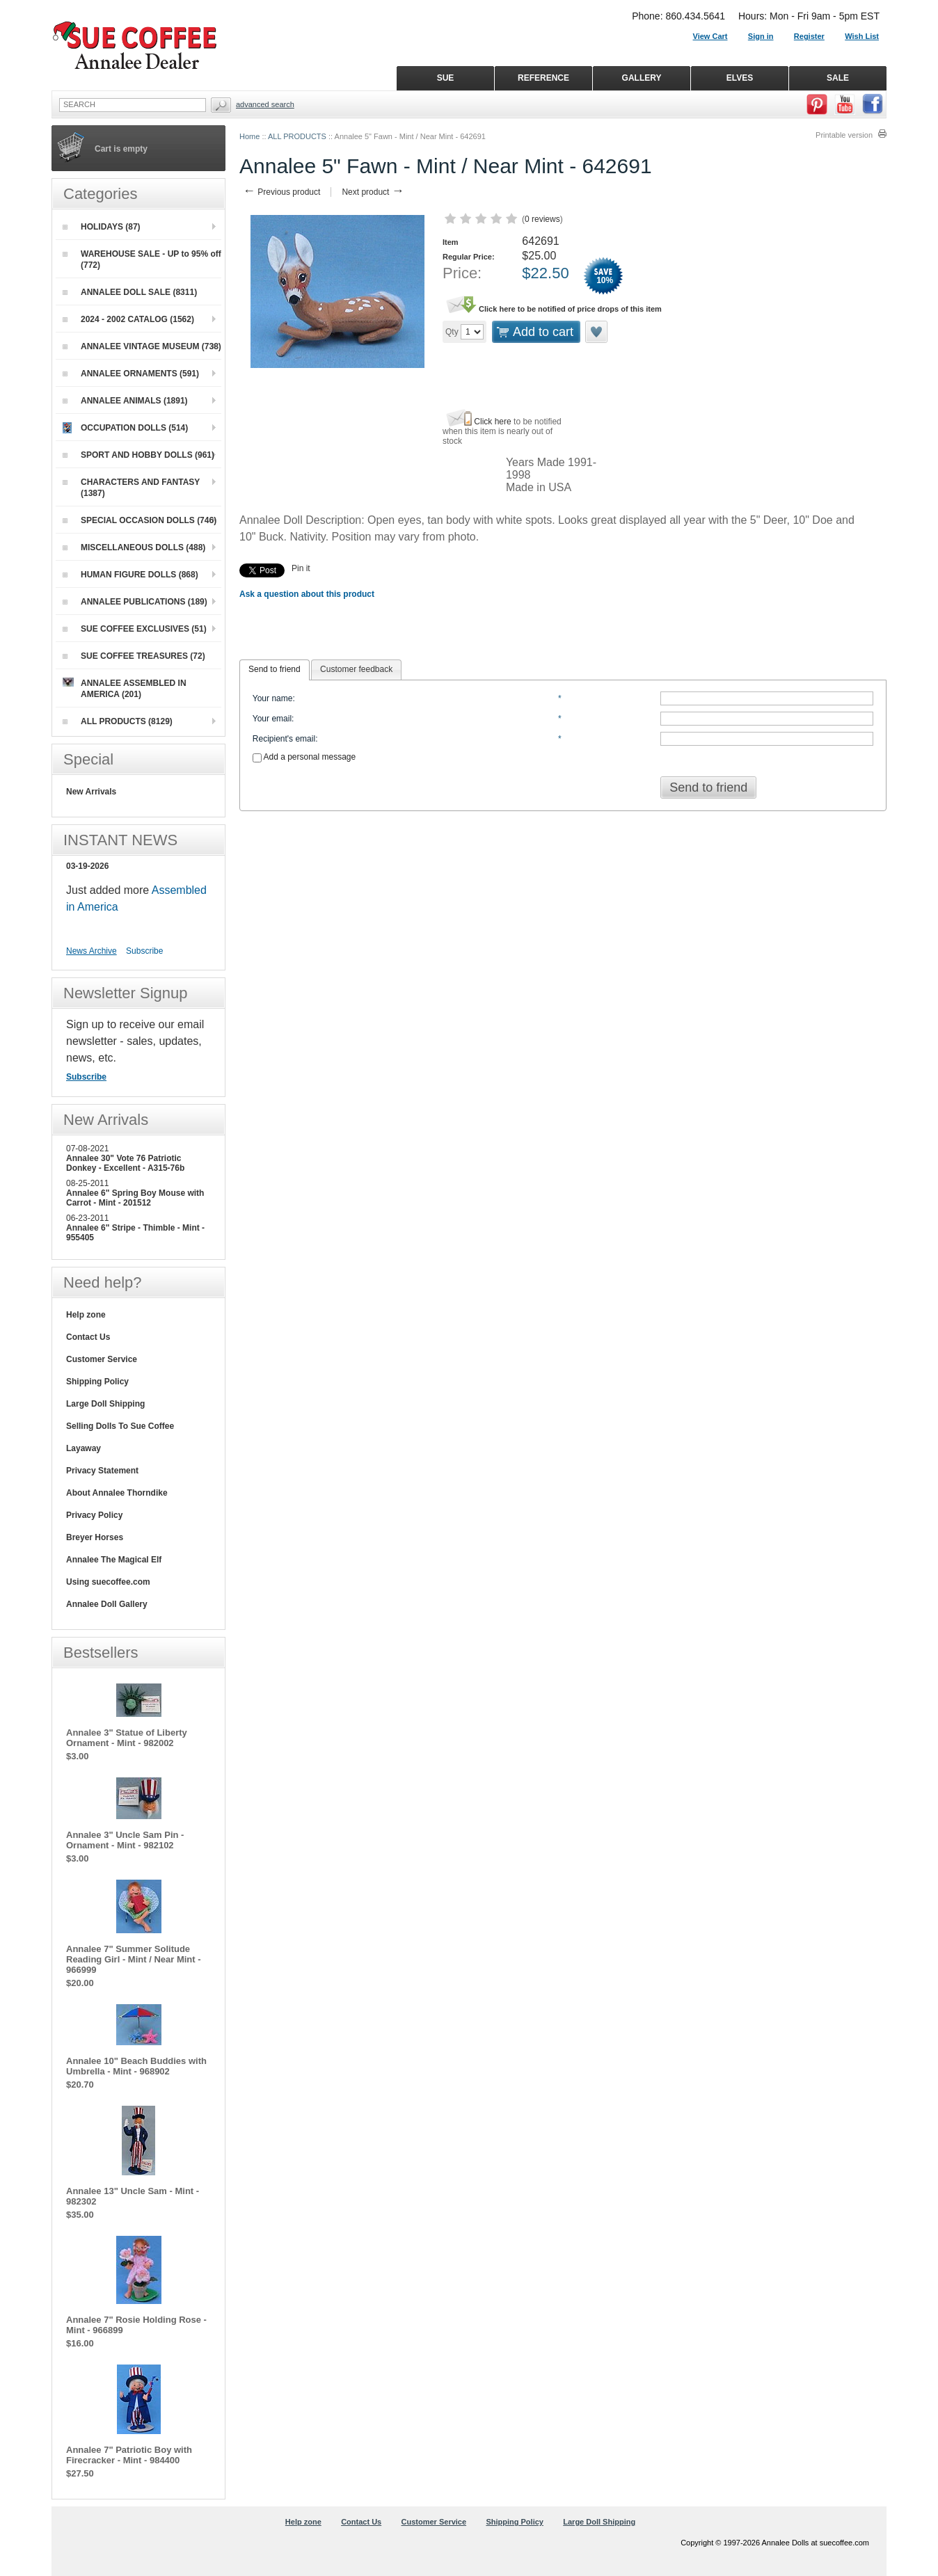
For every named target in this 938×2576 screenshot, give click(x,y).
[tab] (274, 669)
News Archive (91, 951)
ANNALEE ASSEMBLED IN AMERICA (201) (124, 688)
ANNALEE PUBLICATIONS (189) (135, 602)
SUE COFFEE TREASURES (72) (134, 656)
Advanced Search (265, 104)
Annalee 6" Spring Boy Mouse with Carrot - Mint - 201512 (135, 1198)
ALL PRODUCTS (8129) (118, 721)
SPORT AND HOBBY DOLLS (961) (138, 455)
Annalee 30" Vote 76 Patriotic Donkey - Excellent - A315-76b (125, 1163)
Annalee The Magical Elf (113, 1560)
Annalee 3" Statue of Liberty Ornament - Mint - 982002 (126, 1737)
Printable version (844, 135)
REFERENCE (543, 78)
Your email (272, 718)
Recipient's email (284, 739)
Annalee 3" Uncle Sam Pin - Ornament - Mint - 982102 (125, 1840)
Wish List (862, 36)
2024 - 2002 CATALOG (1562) (128, 319)
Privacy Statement (102, 1470)
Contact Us (88, 1337)
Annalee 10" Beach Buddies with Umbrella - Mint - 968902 (136, 2066)
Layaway (83, 1448)
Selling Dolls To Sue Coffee (120, 1426)
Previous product (281, 192)
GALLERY (642, 78)
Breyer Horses (94, 1537)
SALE (838, 78)
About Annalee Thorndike (117, 1493)
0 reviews (542, 219)
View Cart (710, 36)
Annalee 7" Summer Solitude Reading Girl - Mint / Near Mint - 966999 (133, 1959)
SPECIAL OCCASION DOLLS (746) (139, 520)
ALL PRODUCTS (297, 136)
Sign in (761, 36)
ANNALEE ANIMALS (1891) (125, 401)
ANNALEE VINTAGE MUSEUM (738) (142, 346)
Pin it (301, 568)
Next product (373, 192)
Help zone (86, 1315)
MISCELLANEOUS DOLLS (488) (134, 547)
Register (809, 36)
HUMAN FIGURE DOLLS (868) (130, 574)
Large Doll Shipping (105, 1404)
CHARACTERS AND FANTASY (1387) (131, 487)
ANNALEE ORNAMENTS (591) (131, 373)
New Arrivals (91, 792)
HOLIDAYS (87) (102, 227)
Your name (273, 698)
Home (249, 136)
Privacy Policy (94, 1515)
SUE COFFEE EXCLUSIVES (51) (135, 629)
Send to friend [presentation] (274, 669)
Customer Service (101, 1359)
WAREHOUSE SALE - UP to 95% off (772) (142, 259)
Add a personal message (304, 757)
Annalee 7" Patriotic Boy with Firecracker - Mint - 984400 (129, 2455)
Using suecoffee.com (108, 1582)
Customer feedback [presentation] (356, 669)
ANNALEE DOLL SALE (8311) (130, 292)
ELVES (739, 78)
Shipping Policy (97, 1381)
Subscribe (144, 951)
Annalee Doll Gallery (107, 1604)
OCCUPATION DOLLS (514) (125, 427)
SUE (445, 78)
